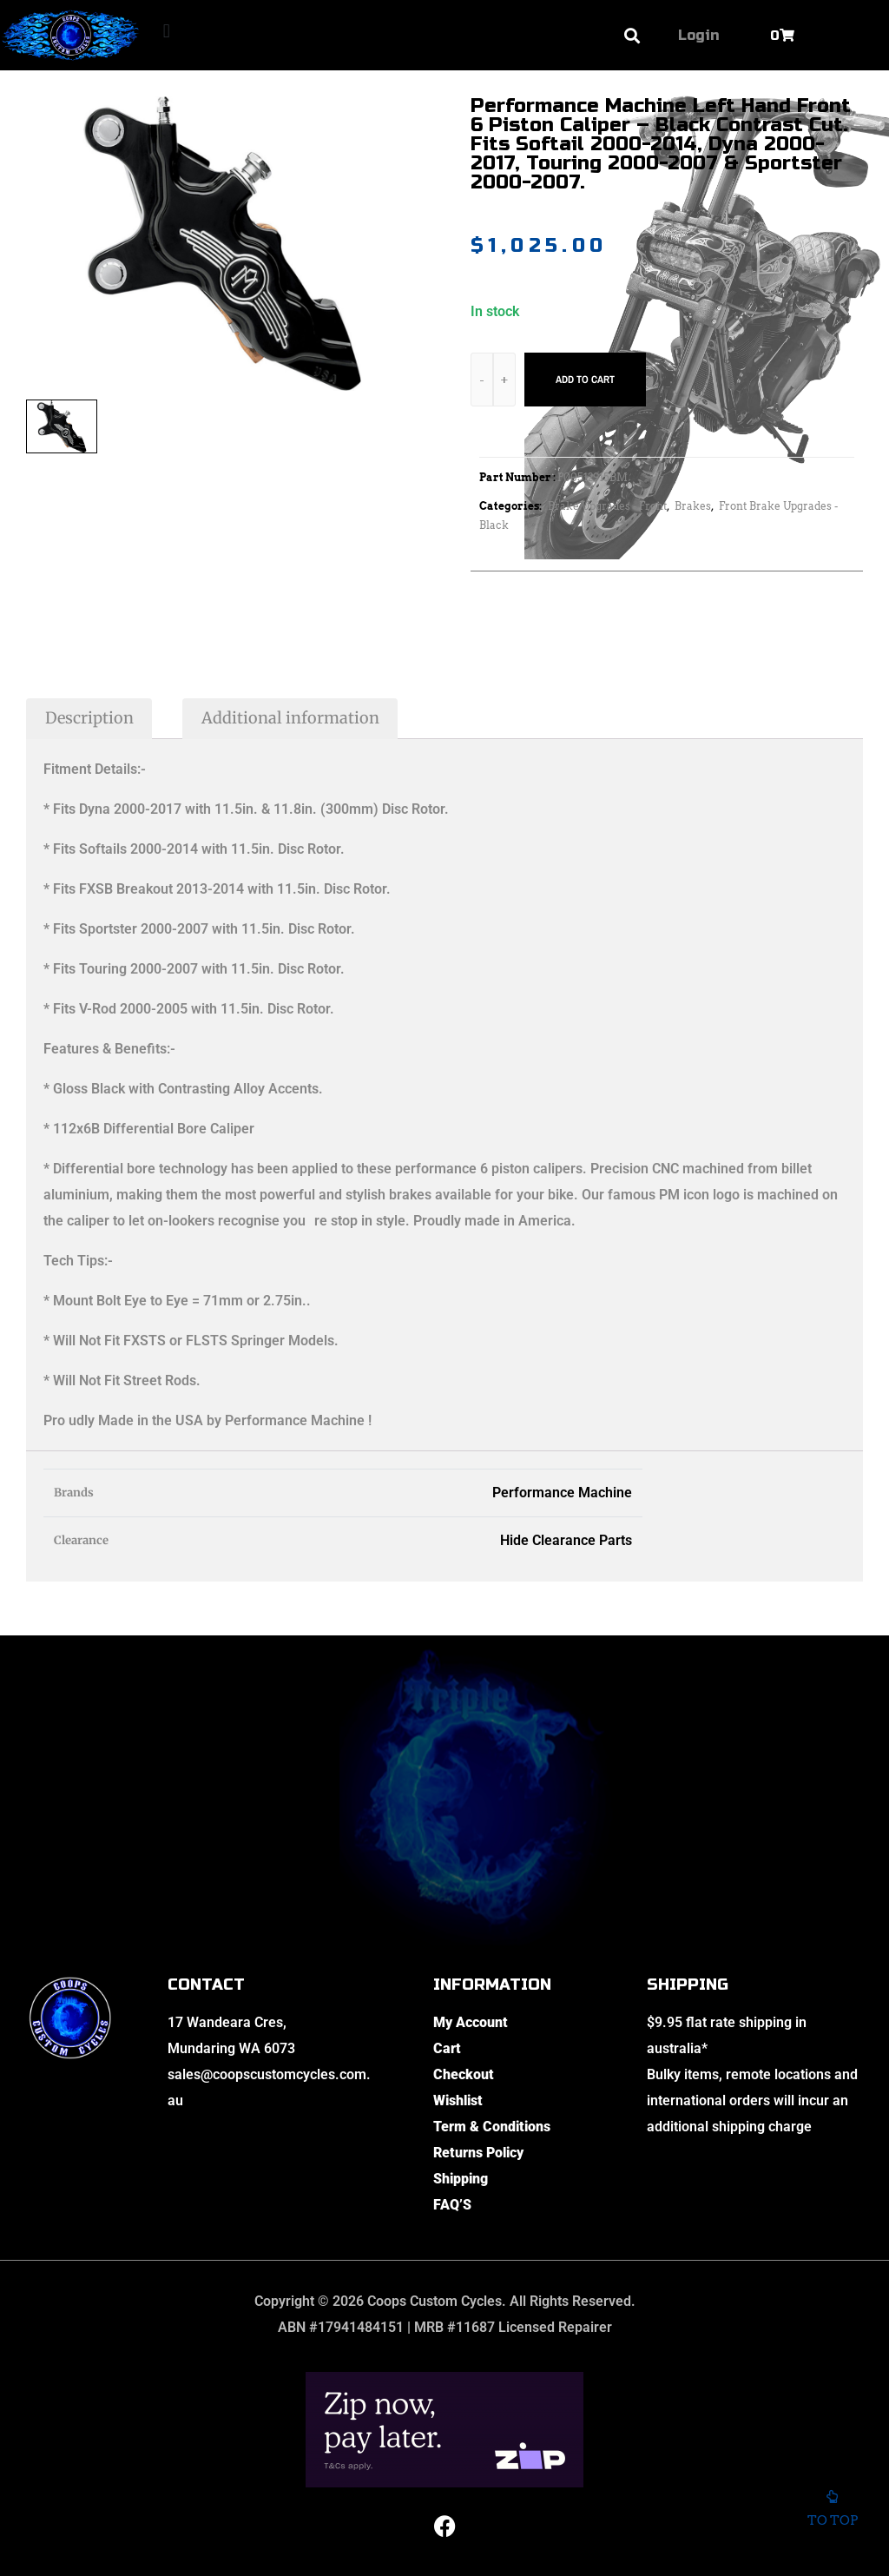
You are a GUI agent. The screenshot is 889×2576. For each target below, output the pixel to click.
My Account (470, 2022)
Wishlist (458, 2100)
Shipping (460, 2178)
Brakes (693, 505)
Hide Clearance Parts (566, 1540)
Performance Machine (562, 1492)
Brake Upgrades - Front (607, 505)
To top (832, 2515)
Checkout (463, 2074)
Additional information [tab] (290, 718)
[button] (166, 31)
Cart (447, 2048)
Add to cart (585, 379)
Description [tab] (89, 718)
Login (698, 35)
